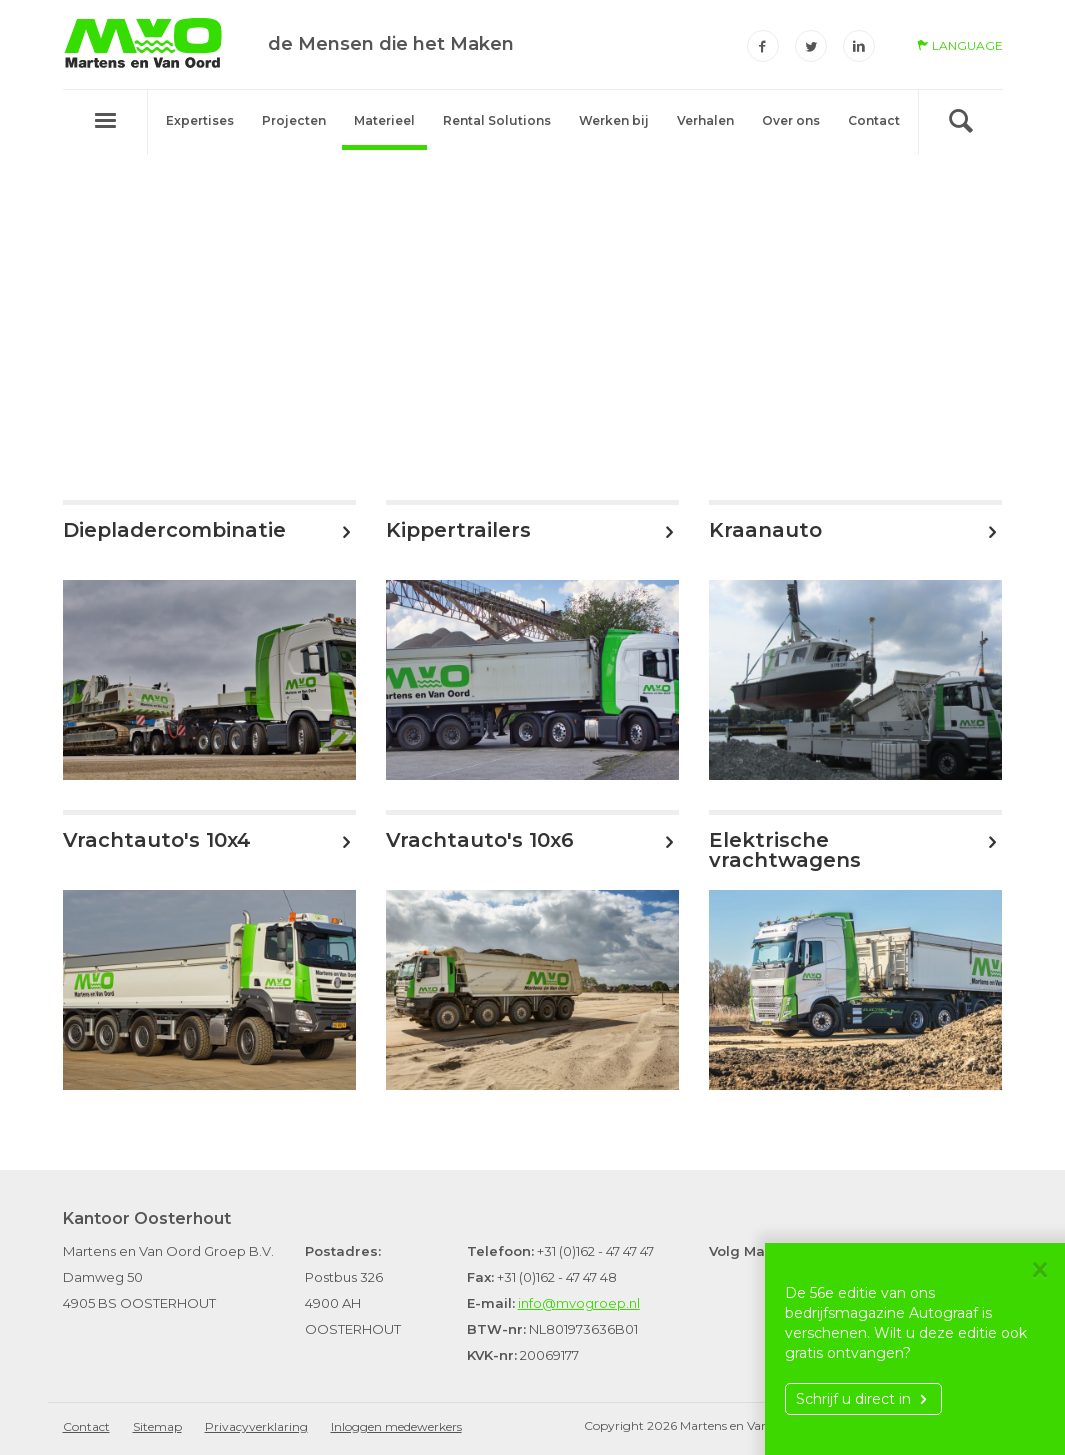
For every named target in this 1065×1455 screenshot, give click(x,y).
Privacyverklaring (256, 1426)
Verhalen (705, 120)
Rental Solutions (497, 120)
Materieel (384, 120)
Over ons (791, 120)
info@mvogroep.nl (579, 1303)
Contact (874, 120)
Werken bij (614, 120)
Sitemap (157, 1426)
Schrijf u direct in (863, 1399)
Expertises (200, 120)
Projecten (294, 120)
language (960, 45)
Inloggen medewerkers (396, 1426)
